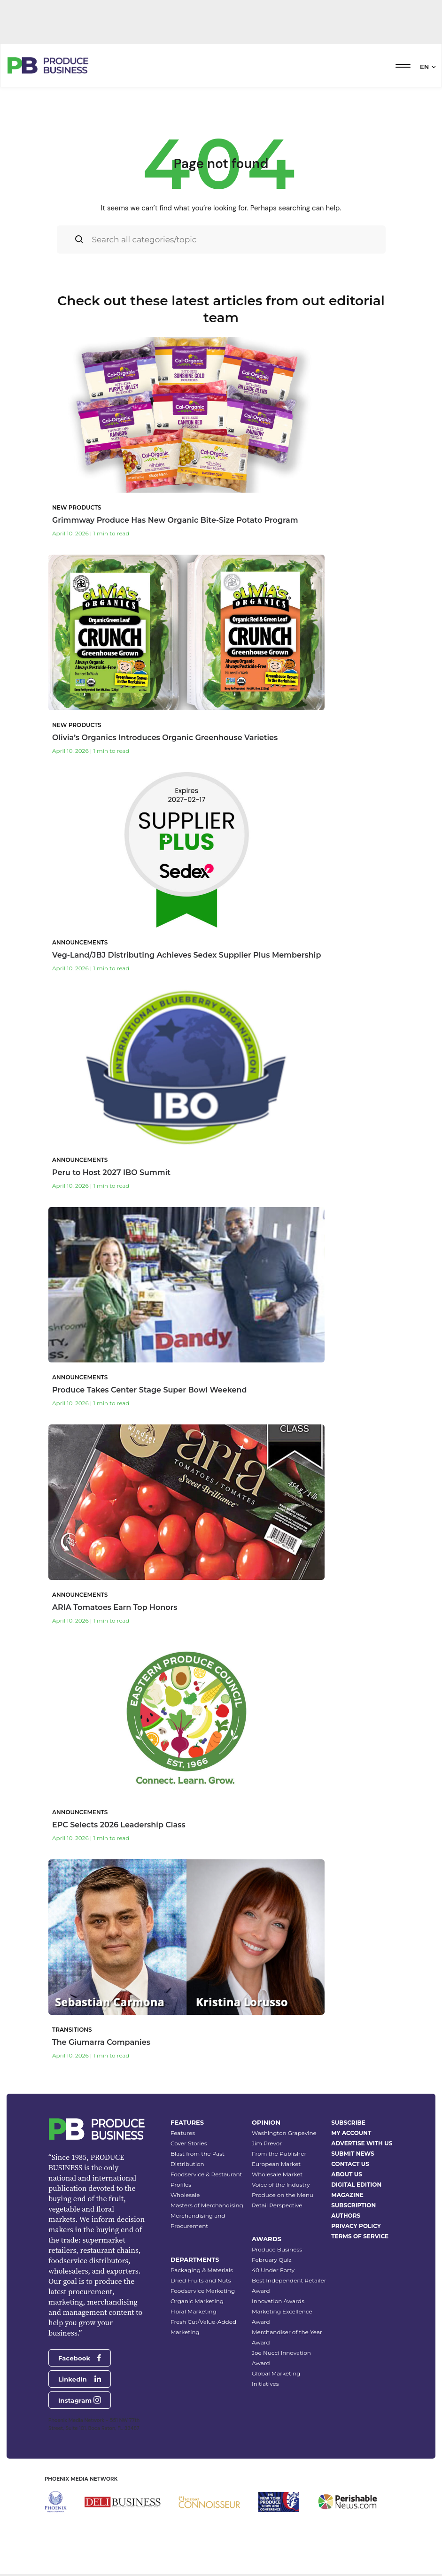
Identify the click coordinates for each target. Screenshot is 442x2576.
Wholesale (185, 2194)
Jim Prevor (267, 2143)
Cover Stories (189, 2143)
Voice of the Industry (281, 2184)
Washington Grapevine (284, 2132)
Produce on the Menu (282, 2194)
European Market (276, 2163)
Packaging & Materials (202, 2270)
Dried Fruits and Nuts (201, 2280)
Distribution (187, 2163)
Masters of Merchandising (207, 2205)
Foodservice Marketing (203, 2290)
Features (183, 2132)
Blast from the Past (198, 2153)
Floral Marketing (194, 2311)
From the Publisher (279, 2153)
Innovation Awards (278, 2301)
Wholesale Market (277, 2174)
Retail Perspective (277, 2205)
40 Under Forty (273, 2270)
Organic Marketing (197, 2301)
